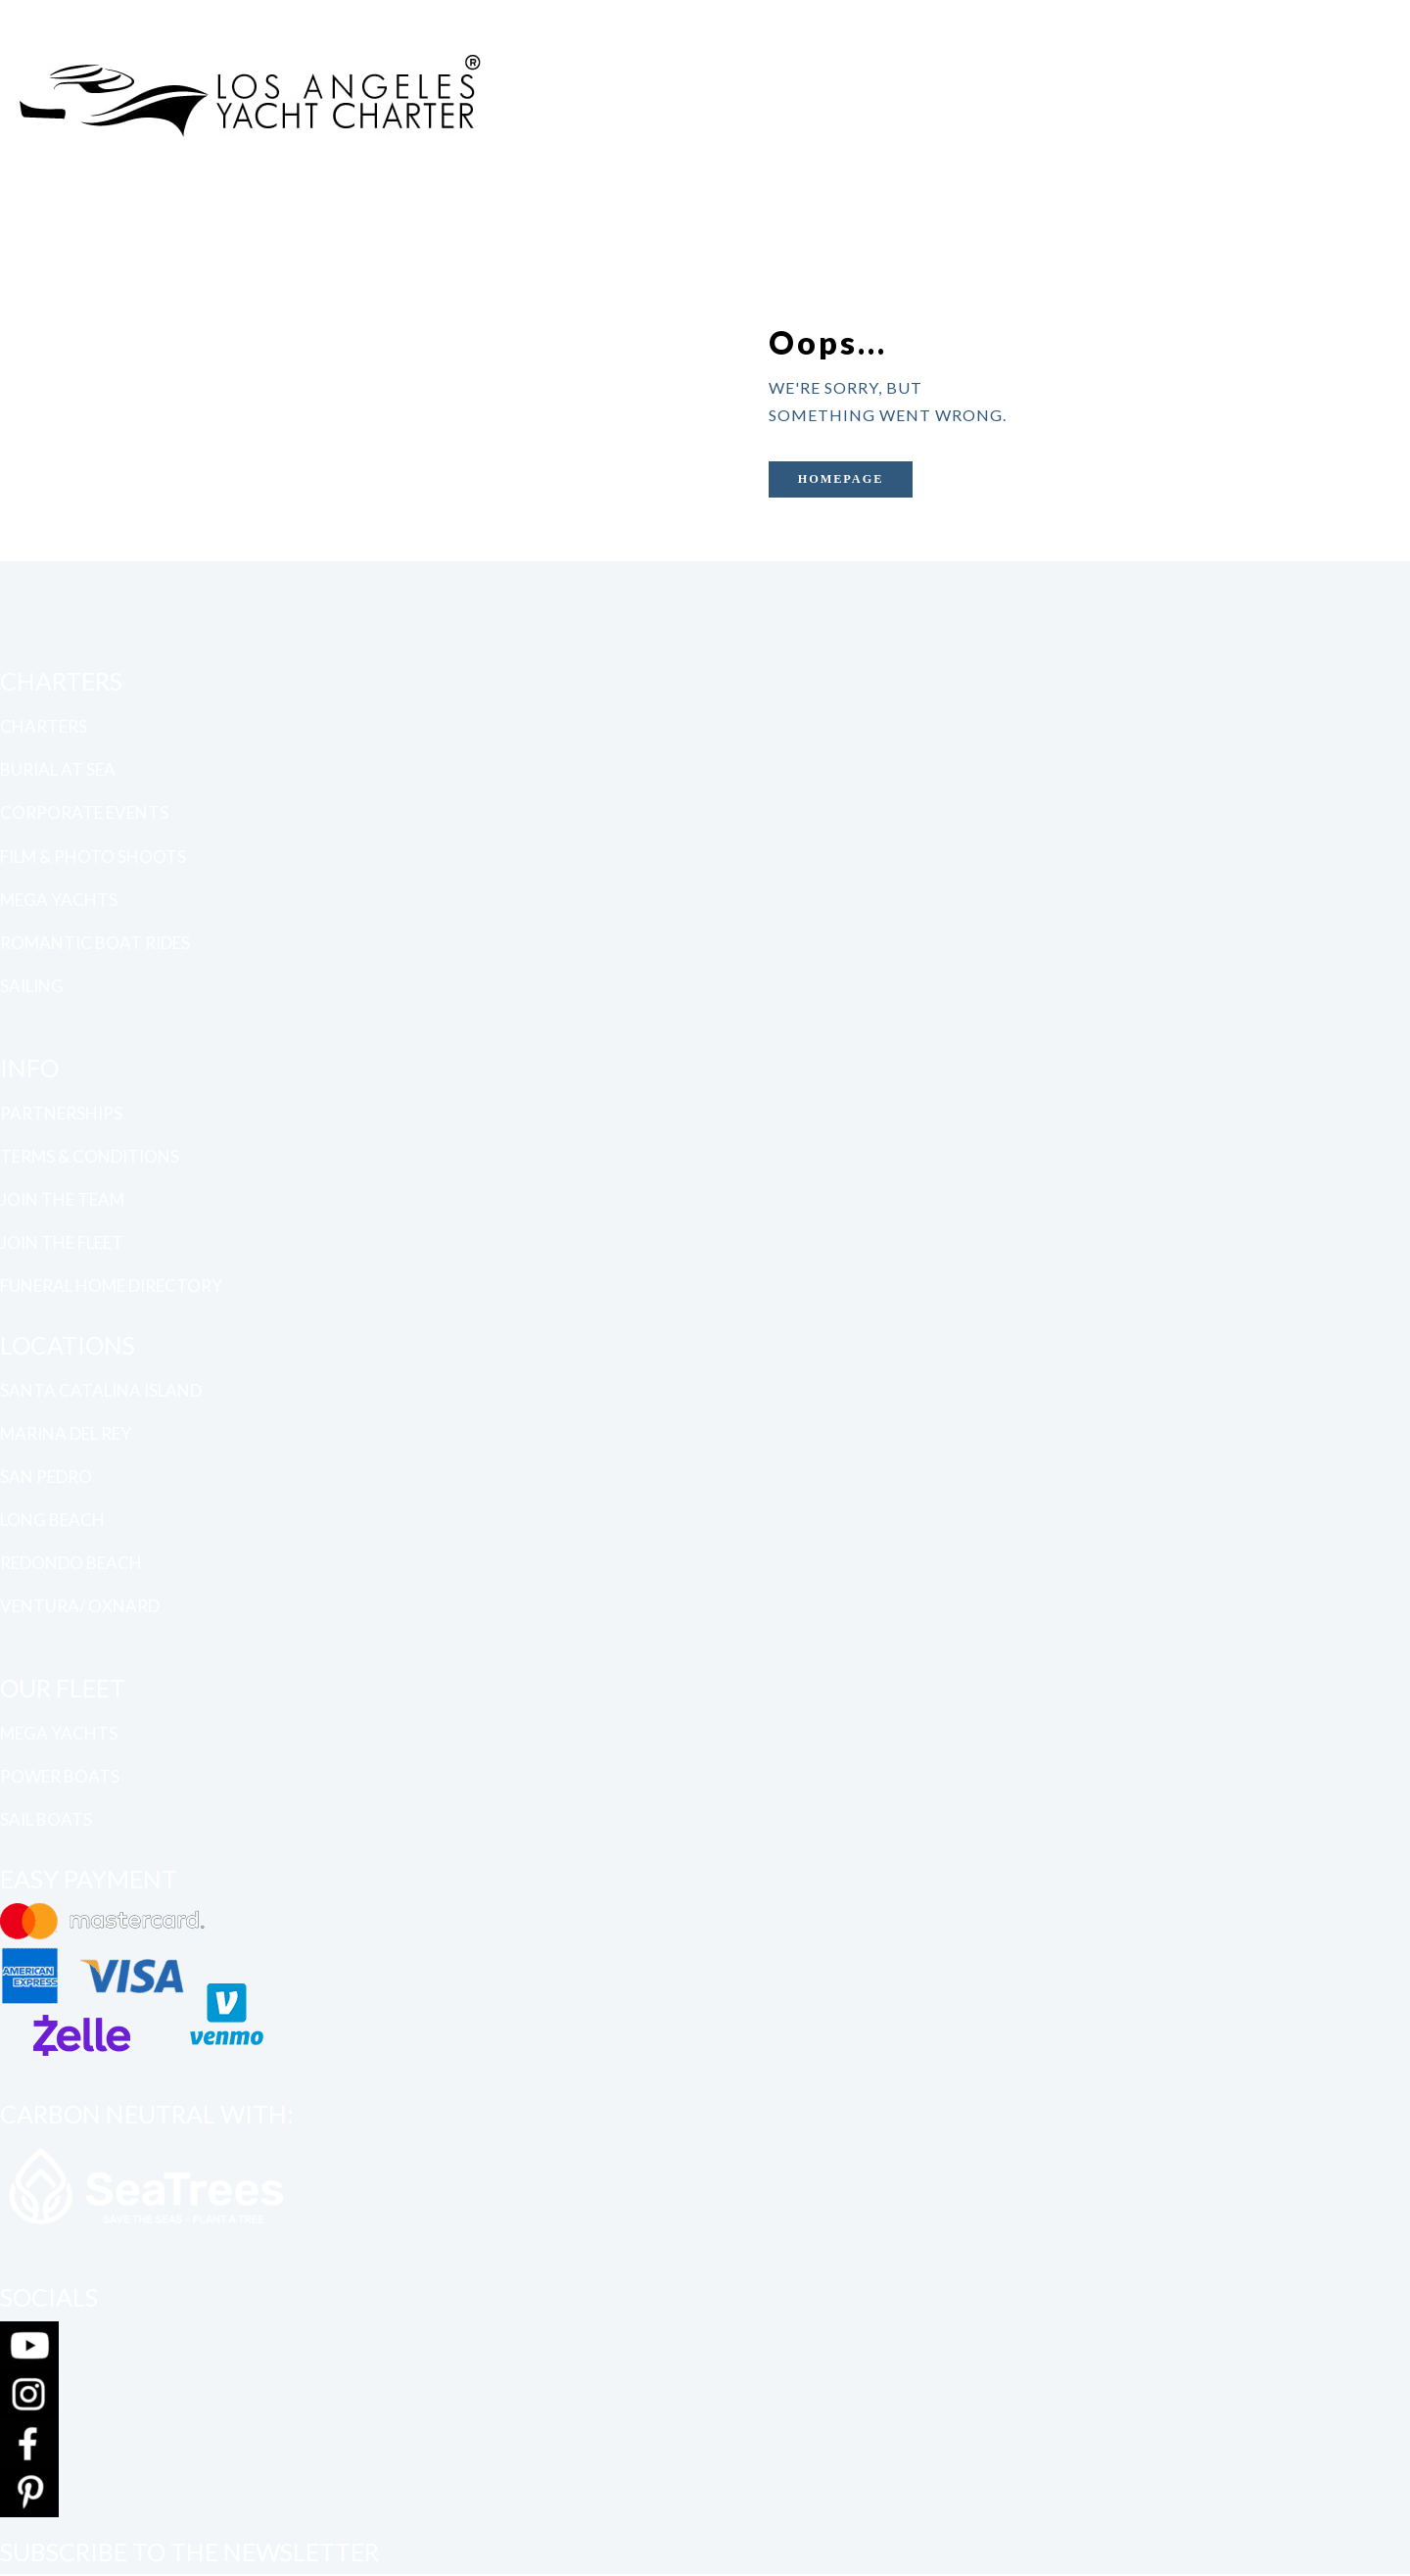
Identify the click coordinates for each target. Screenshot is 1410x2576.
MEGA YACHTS (59, 898)
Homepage (849, 479)
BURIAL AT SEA (58, 769)
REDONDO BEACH (71, 1562)
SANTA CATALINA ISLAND (101, 1389)
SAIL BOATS (46, 1819)
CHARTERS (43, 725)
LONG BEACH (52, 1519)
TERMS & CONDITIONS (89, 1155)
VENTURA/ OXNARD (80, 1606)
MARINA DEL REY (65, 1432)
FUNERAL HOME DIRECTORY (111, 1285)
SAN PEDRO (46, 1475)
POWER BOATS (59, 1776)
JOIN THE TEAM (62, 1199)
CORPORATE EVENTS (84, 812)
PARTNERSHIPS (61, 1112)
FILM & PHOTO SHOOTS (93, 855)
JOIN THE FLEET (61, 1242)
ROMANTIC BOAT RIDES (95, 941)
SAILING (32, 986)
